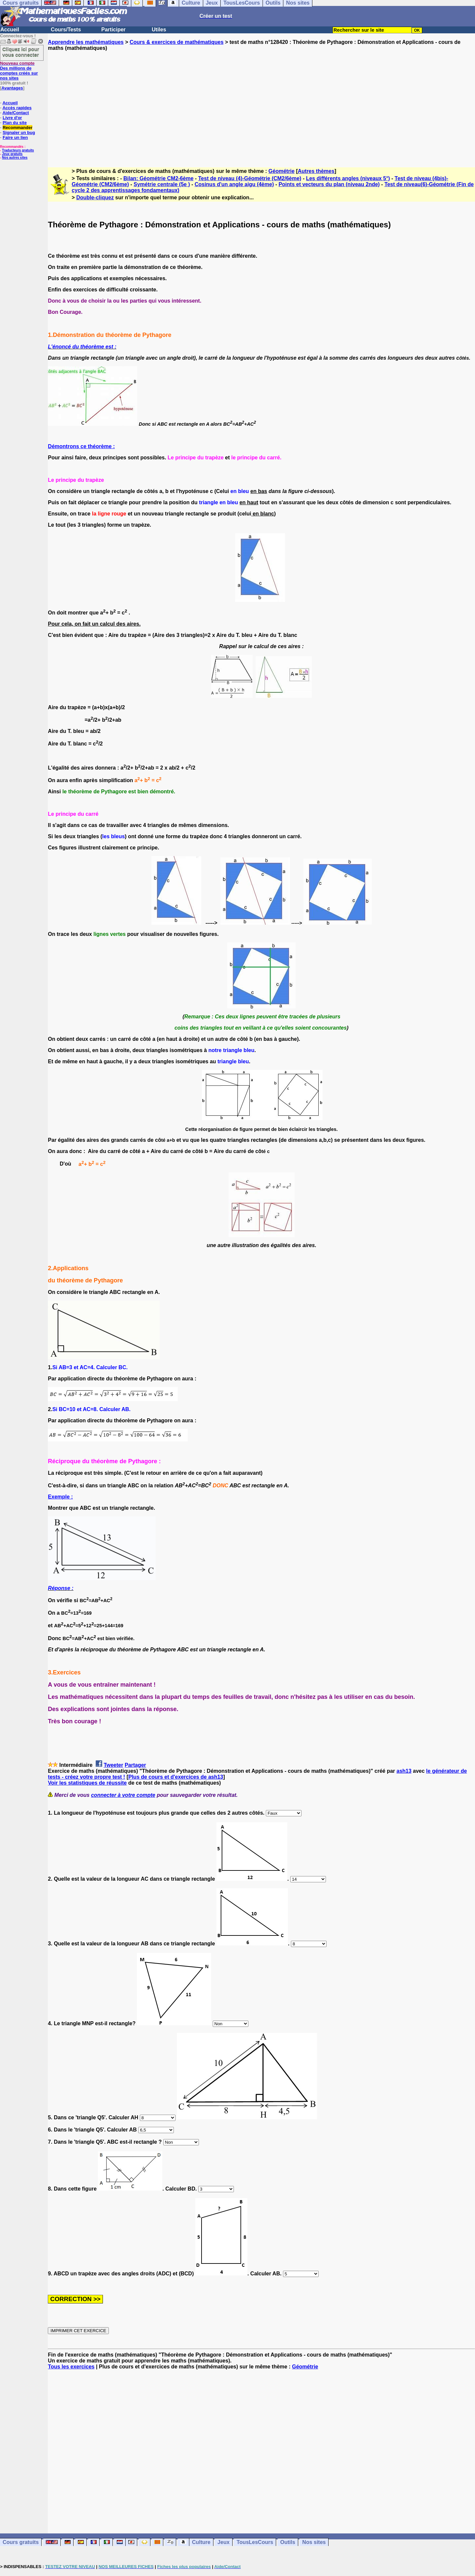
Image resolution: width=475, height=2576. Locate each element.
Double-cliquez (95, 197)
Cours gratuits (21, 2542)
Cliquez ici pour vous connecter (20, 51)
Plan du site (15, 122)
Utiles (159, 29)
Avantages (12, 87)
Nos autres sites (14, 157)
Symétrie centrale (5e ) (162, 184)
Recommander (17, 127)
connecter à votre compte (123, 1795)
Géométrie (282, 171)
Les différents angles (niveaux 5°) (348, 178)
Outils (287, 2542)
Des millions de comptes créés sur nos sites (19, 71)
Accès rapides (16, 107)
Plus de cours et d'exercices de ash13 (175, 1777)
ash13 (403, 1771)
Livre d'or (12, 117)
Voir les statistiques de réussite (87, 1783)
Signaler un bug (19, 132)
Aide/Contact (15, 112)
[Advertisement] (261, 103)
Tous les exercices (71, 2366)
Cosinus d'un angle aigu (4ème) (234, 184)
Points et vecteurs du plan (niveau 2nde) (329, 184)
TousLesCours (255, 2542)
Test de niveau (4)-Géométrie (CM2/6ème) (249, 178)
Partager (135, 1765)
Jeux (223, 2542)
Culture (201, 2542)
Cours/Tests (66, 29)
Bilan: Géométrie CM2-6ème (158, 178)
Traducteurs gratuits (18, 150)
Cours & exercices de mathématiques (177, 42)
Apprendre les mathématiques (85, 42)
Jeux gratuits (12, 154)
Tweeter (113, 1765)
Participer (113, 29)
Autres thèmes (316, 171)
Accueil (9, 29)
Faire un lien (15, 137)
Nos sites (314, 2542)
